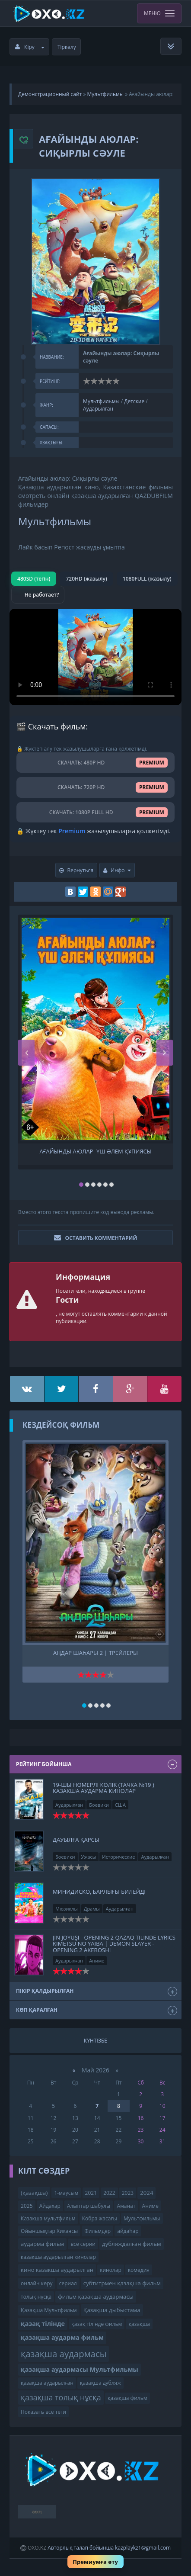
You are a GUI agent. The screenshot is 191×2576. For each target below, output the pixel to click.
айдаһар (127, 2231)
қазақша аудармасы (63, 2354)
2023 (128, 2193)
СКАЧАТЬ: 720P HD (95, 787)
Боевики (99, 1805)
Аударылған (98, 408)
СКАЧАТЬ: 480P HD (95, 763)
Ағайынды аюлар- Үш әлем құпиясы (95, 1151)
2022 (109, 2193)
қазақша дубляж (100, 2382)
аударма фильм (42, 2244)
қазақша (139, 2324)
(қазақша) (34, 2193)
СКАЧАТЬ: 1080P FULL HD (95, 812)
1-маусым (66, 2193)
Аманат (126, 2206)
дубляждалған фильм (131, 2244)
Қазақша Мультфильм (48, 2310)
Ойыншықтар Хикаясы (49, 2231)
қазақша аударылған (47, 2382)
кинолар (110, 2270)
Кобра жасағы (99, 2218)
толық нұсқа (36, 2296)
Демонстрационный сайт (50, 94)
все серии (83, 2244)
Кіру (30, 47)
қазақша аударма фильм (62, 2337)
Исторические (118, 1856)
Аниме (96, 1960)
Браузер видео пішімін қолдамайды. (95, 657)
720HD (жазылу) (86, 578)
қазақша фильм (127, 2398)
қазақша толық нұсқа (61, 2397)
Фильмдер (97, 2231)
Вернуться (76, 870)
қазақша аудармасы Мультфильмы (79, 2369)
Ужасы (88, 1856)
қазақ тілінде (43, 2323)
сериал (68, 2283)
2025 (26, 2206)
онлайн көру (36, 2283)
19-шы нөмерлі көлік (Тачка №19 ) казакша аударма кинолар (103, 1788)
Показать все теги (43, 2411)
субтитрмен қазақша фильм (122, 2283)
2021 (91, 2193)
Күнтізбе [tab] (95, 2040)
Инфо (117, 870)
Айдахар (49, 2206)
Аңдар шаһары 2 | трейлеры (95, 1653)
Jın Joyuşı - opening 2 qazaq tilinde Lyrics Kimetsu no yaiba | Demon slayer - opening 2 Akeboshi (114, 1943)
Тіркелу (66, 47)
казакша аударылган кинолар (58, 2257)
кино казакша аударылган (57, 2270)
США (120, 1805)
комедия (139, 2270)
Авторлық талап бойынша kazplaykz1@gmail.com (109, 2547)
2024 (146, 2193)
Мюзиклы (66, 1908)
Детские (134, 401)
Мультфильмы (105, 94)
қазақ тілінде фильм (96, 2324)
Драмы (92, 1908)
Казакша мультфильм (48, 2218)
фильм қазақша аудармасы (95, 2296)
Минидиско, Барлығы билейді (99, 1891)
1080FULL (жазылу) (147, 578)
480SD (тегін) (33, 578)
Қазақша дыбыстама (111, 2310)
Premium (71, 831)
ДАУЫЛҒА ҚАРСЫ (76, 1840)
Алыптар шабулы (88, 2206)
